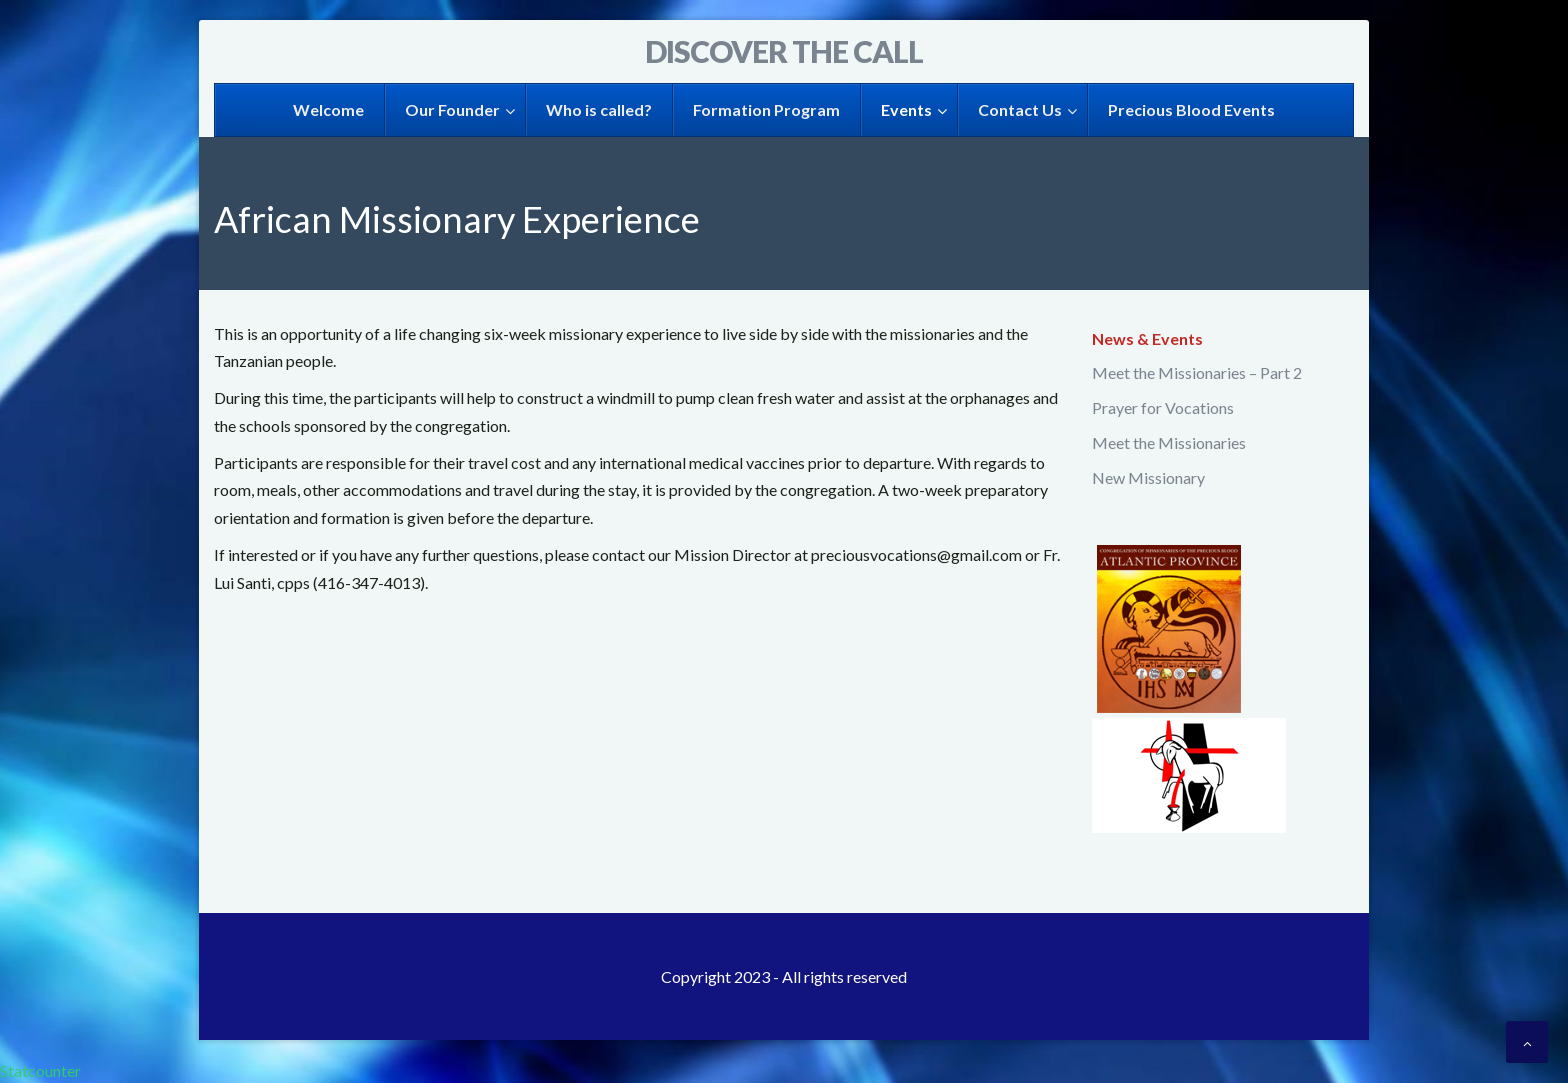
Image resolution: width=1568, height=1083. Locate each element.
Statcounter (40, 1070)
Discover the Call (784, 51)
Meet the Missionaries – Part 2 (1197, 372)
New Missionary (1148, 477)
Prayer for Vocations (1163, 407)
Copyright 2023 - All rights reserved (784, 976)
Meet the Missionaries (1169, 442)
